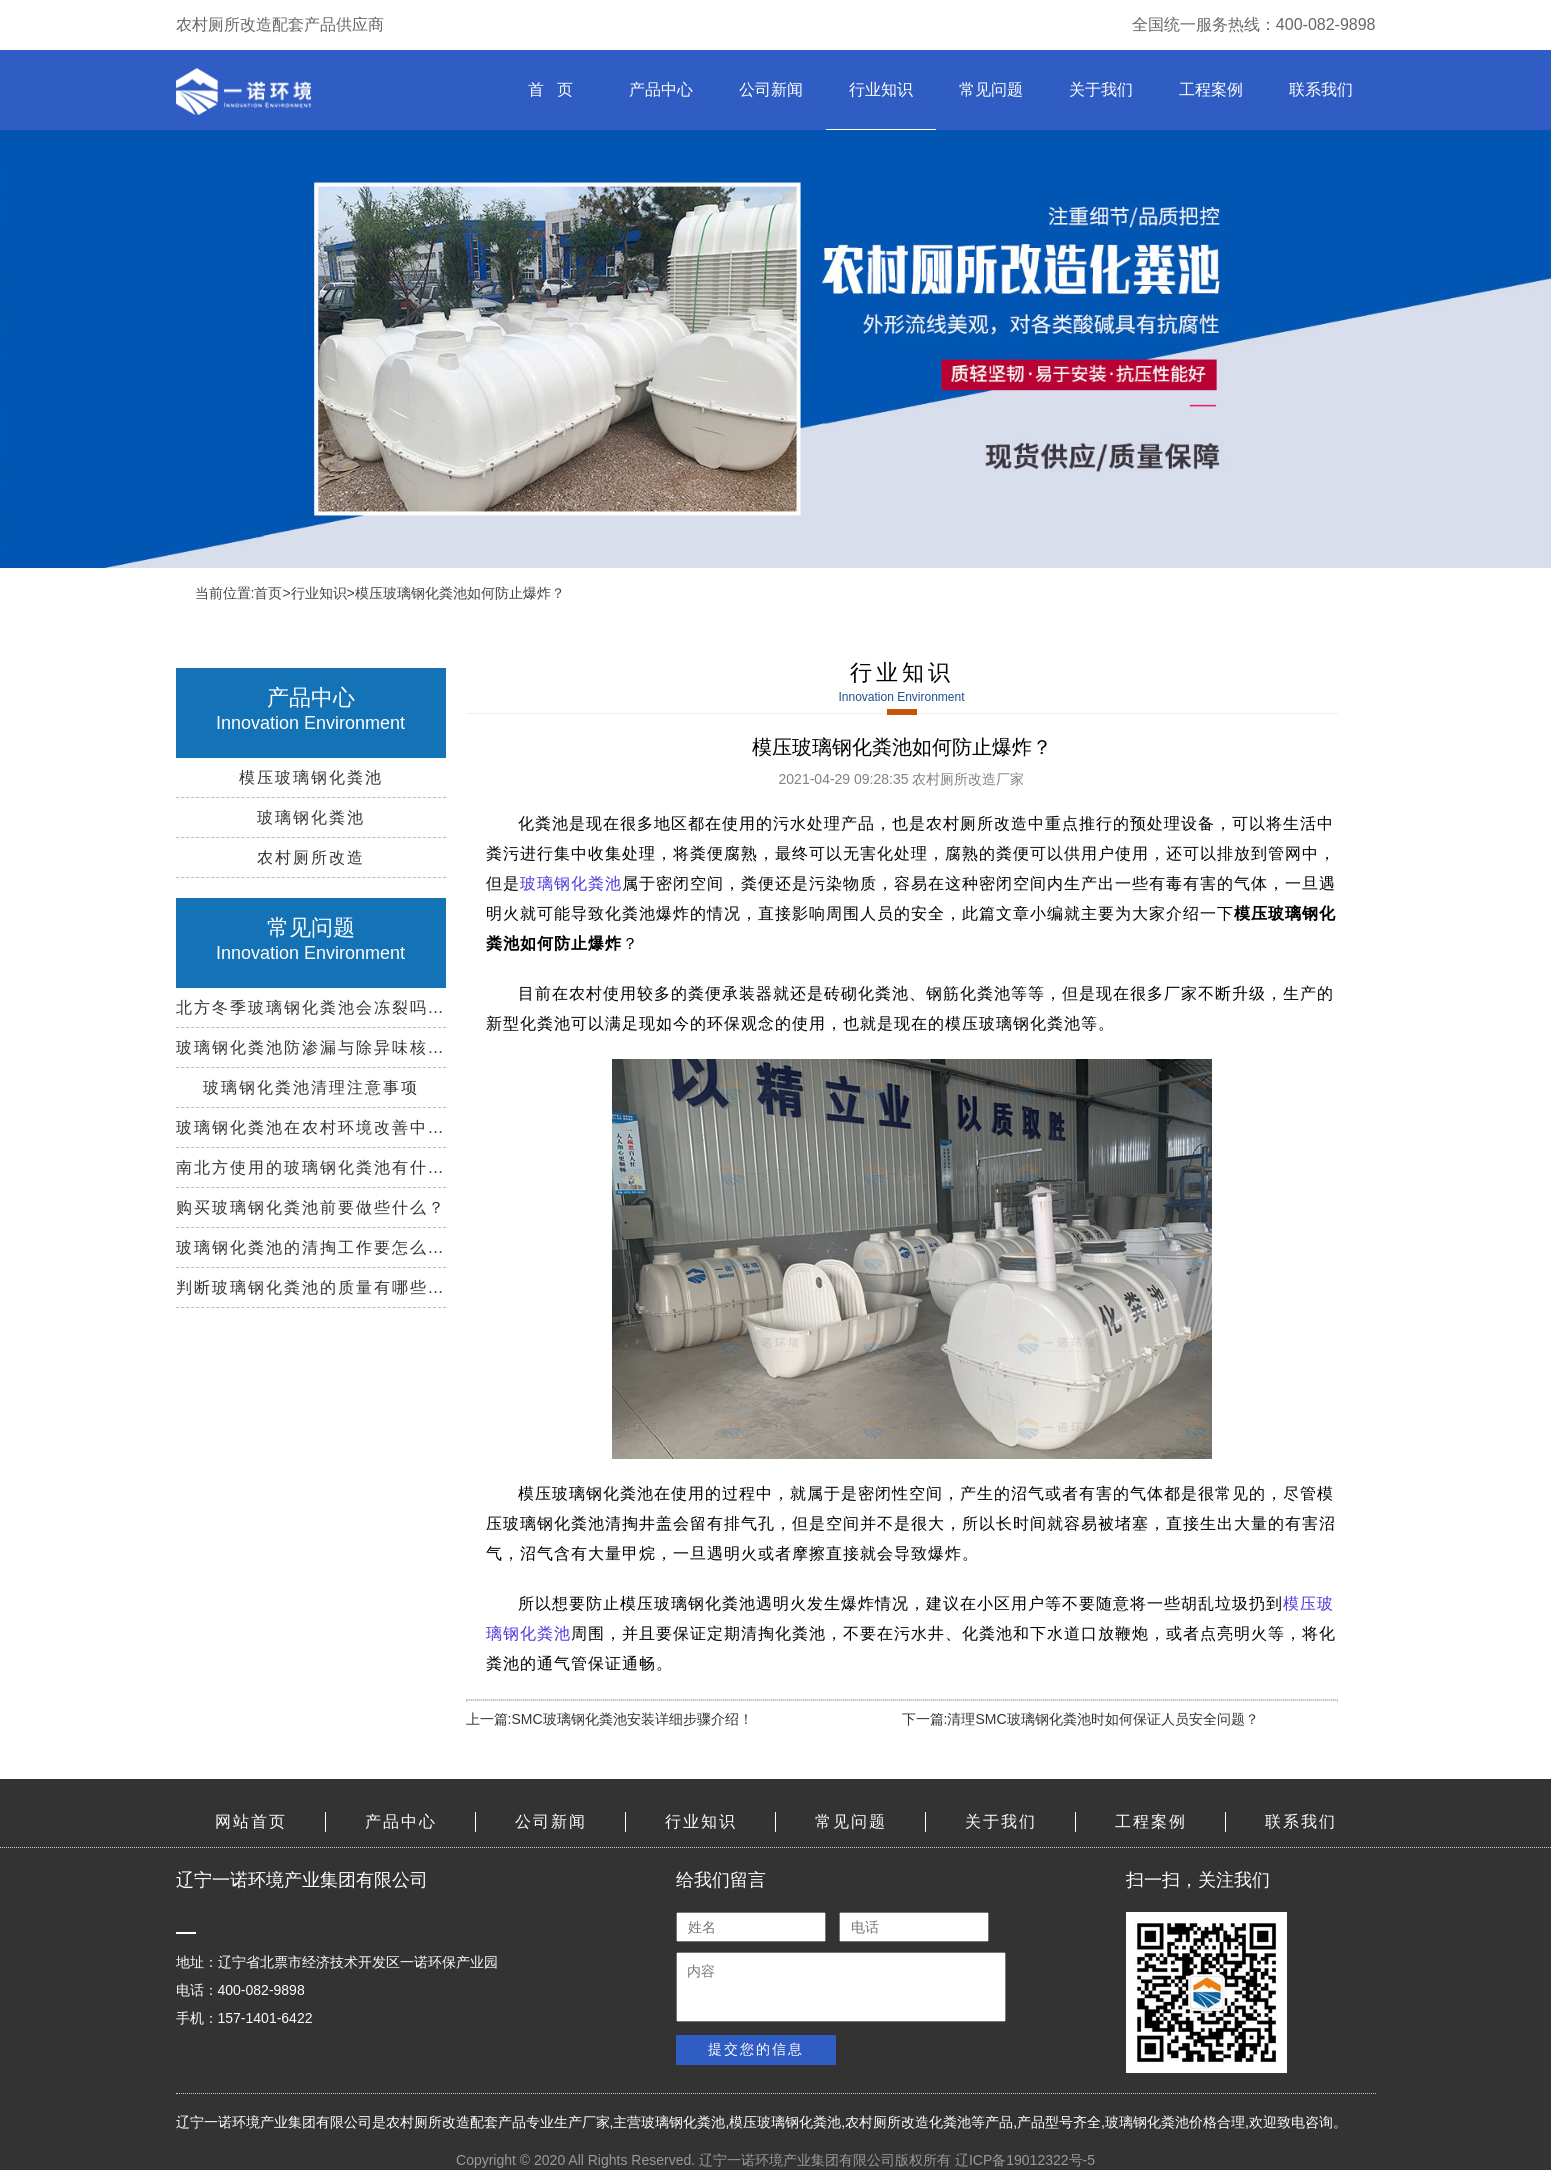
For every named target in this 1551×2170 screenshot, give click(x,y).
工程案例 (1211, 89)
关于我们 (1101, 89)
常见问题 (991, 89)
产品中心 (661, 89)
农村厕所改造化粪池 (908, 2122)
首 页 (550, 89)
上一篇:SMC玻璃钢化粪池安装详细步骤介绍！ (609, 1719)
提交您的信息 (756, 2049)
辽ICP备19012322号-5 (1025, 2160)
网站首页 (251, 1821)
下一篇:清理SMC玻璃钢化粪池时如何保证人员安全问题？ (1080, 1719)
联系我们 (1321, 89)
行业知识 (881, 89)
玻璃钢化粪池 (571, 883)
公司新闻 (771, 89)
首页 (268, 593)
